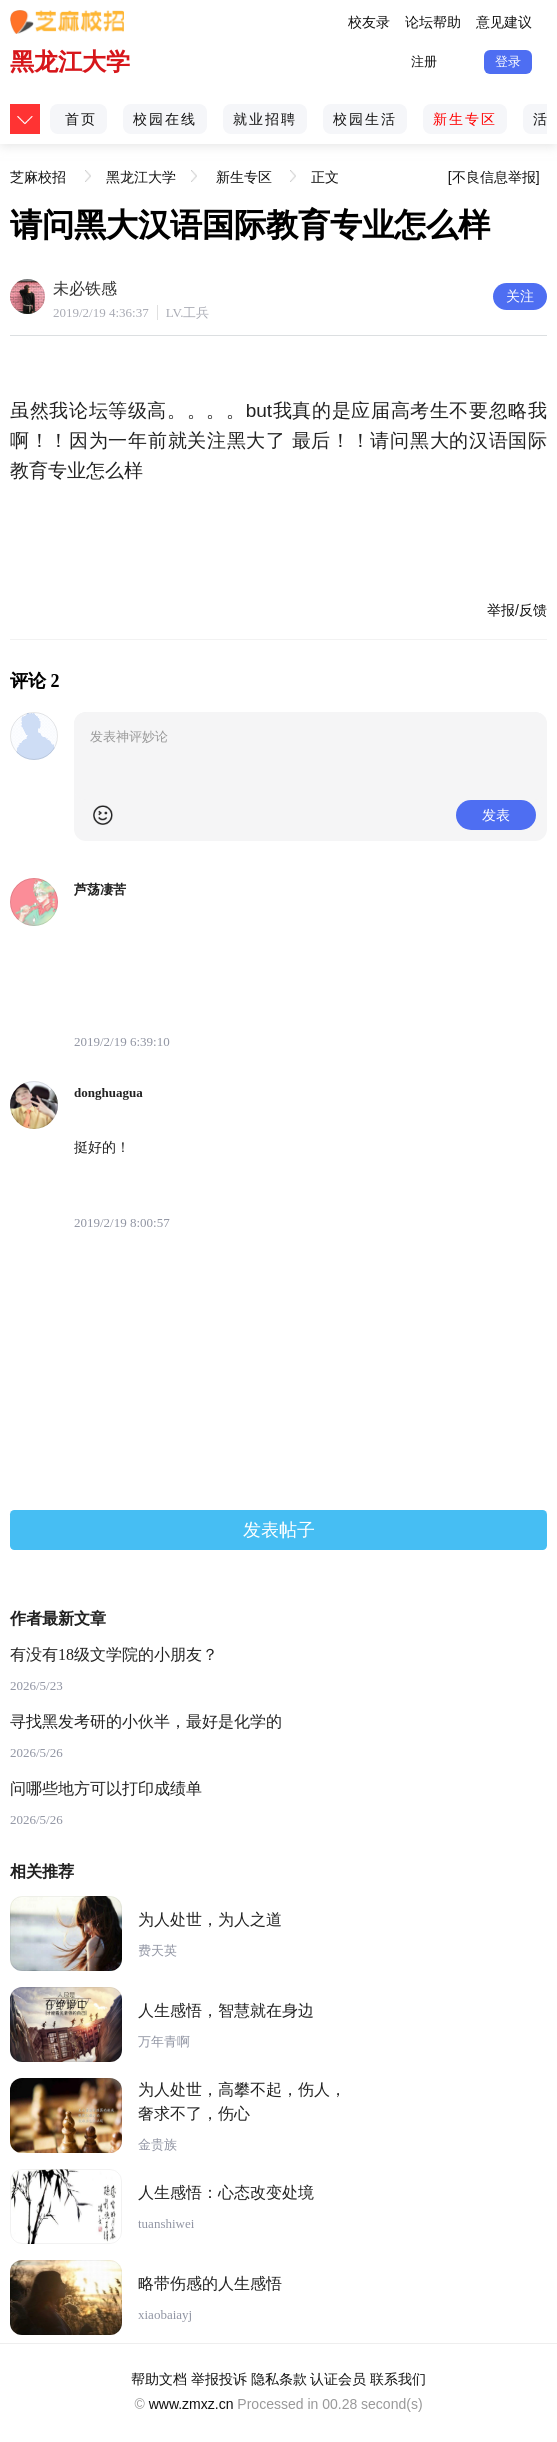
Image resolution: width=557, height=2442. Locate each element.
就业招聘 (265, 119)
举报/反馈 (517, 610)
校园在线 (165, 119)
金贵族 (157, 2144)
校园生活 (365, 119)
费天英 (157, 1950)
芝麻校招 (38, 170)
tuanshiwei (166, 2223)
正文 (325, 177)
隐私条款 (279, 2379)
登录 (508, 61)
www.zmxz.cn (191, 2404)
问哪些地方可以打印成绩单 (106, 1788)
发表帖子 (279, 1530)
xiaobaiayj (165, 2314)
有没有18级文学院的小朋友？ (114, 1654)
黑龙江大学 (70, 61)
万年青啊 (164, 2041)
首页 (81, 119)
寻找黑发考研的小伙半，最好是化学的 (146, 1721)
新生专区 (465, 119)
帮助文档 (159, 2379)
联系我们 (398, 2379)
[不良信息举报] (494, 177)
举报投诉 (219, 2379)
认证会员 (338, 2379)
